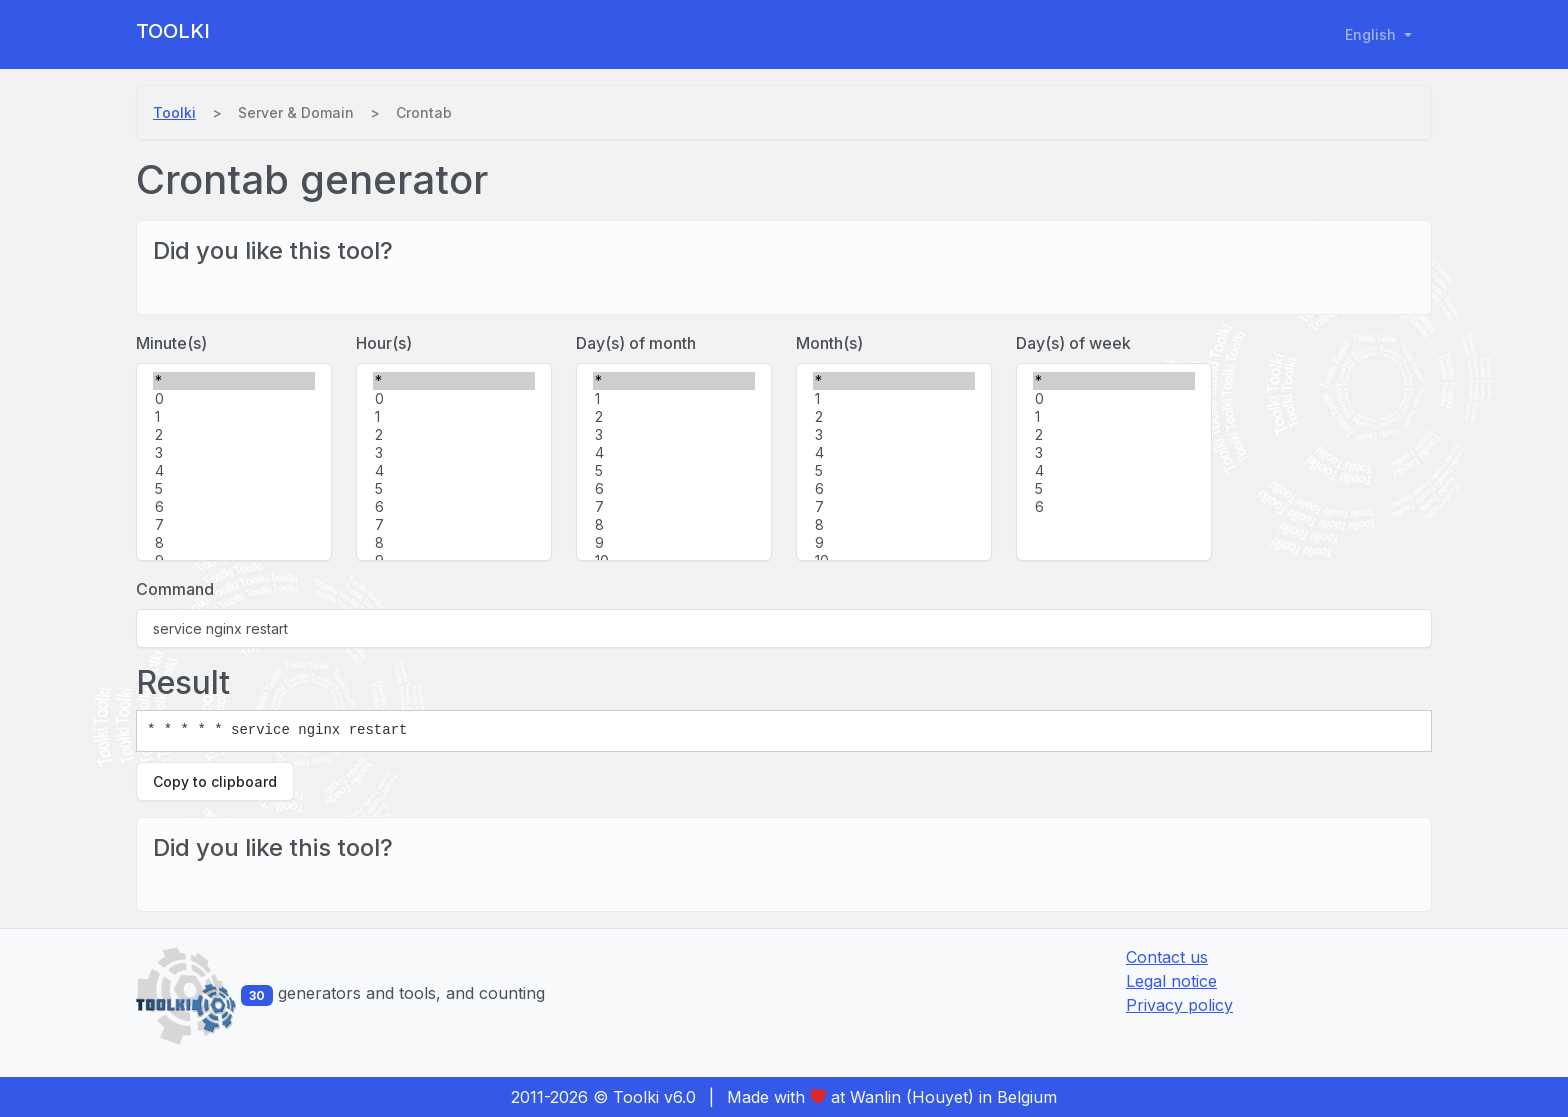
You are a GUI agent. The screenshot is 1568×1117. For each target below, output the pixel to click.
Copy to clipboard (215, 781)
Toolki (173, 31)
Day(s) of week (1073, 343)
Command (175, 589)
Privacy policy (1179, 1005)
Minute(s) (171, 343)
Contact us (1167, 957)
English (1372, 34)
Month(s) (829, 343)
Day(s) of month (636, 343)
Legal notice (1171, 981)
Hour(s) (384, 343)
